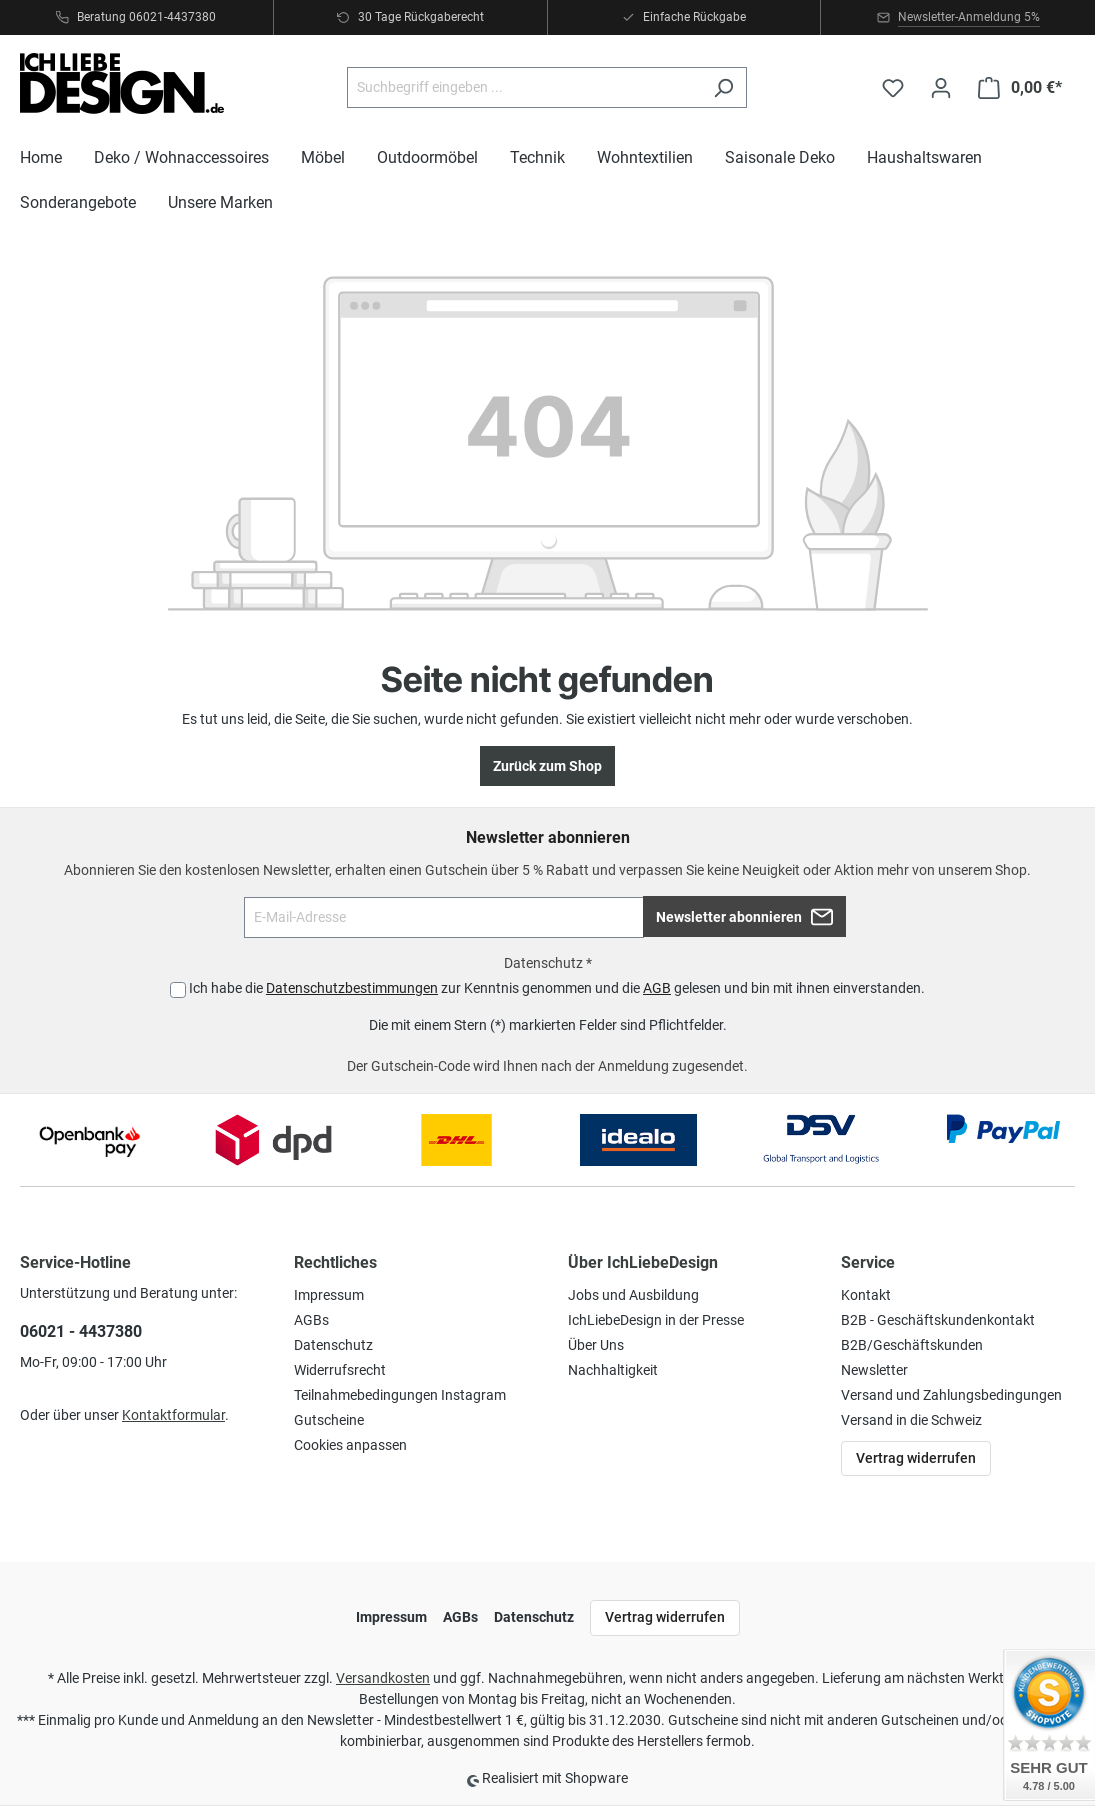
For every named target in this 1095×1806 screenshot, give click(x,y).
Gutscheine (329, 1420)
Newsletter (874, 1370)
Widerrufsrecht (340, 1370)
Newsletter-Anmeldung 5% (969, 17)
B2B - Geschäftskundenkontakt (938, 1320)
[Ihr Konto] (941, 88)
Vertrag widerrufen (916, 1458)
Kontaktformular (173, 1415)
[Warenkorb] (1020, 88)
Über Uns (596, 1345)
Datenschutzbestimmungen (352, 988)
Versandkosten (383, 1678)
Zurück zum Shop (547, 766)
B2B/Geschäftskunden (912, 1345)
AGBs (311, 1320)
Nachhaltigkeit (613, 1370)
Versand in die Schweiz (911, 1420)
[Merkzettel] (893, 88)
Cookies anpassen (350, 1445)
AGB (657, 988)
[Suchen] (723, 87)
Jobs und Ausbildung (633, 1295)
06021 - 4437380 (81, 1331)
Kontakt (866, 1295)
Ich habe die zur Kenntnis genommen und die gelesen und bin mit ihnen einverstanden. (557, 988)
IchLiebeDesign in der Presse (656, 1320)
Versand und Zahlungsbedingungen (951, 1395)
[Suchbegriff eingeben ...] (524, 87)
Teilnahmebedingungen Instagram (400, 1395)
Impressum (329, 1295)
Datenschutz (333, 1345)
